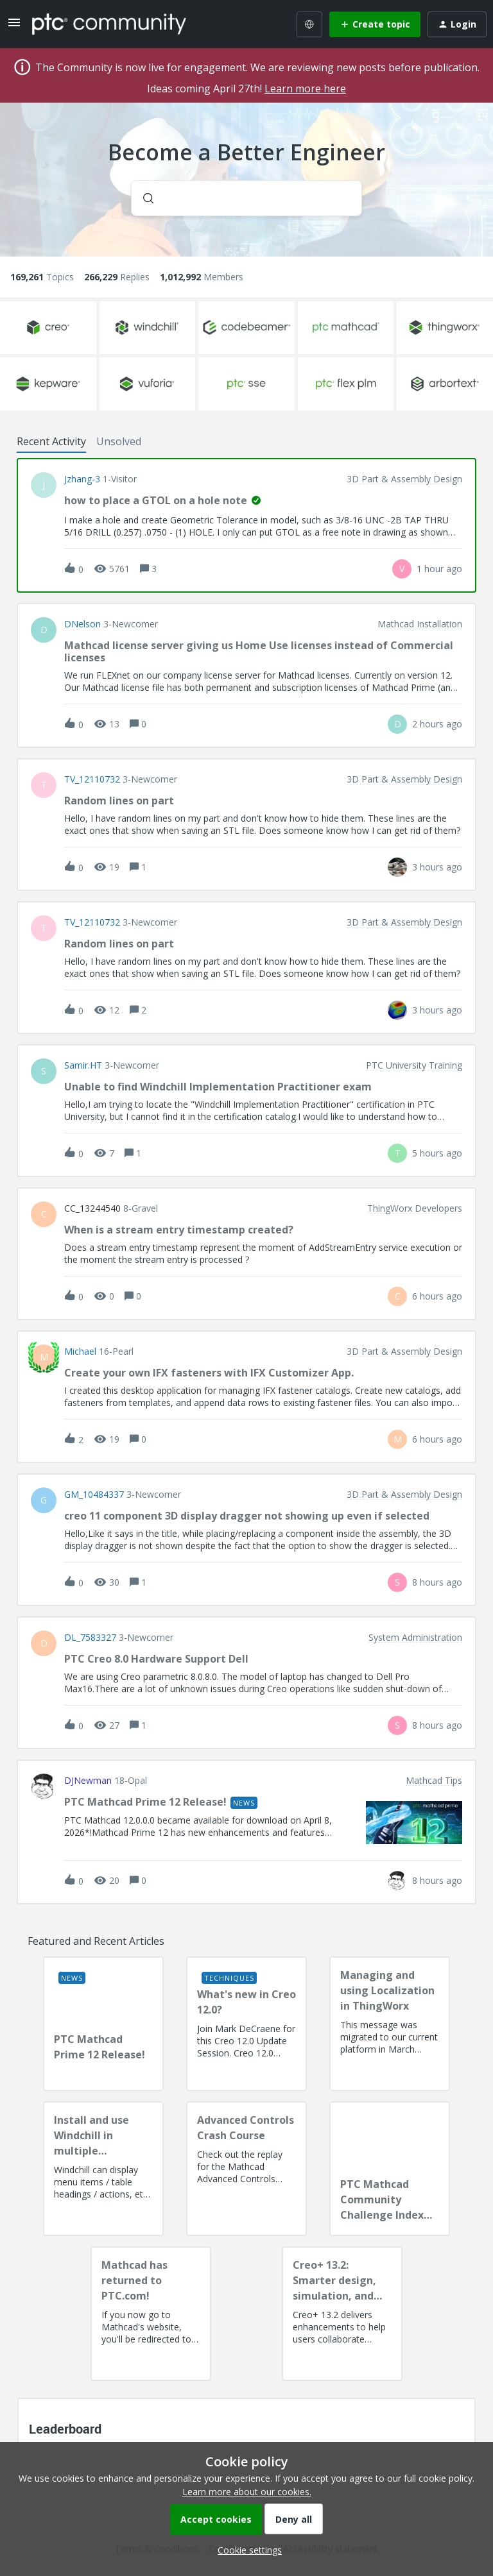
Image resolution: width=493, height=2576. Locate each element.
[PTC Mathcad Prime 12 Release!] (103, 2023)
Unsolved (118, 441)
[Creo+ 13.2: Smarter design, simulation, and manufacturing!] (342, 2313)
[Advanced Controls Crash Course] (246, 2168)
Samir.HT (83, 1065)
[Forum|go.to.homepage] (109, 23)
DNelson (82, 624)
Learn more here (305, 88)
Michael (80, 1351)
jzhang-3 (82, 479)
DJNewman (88, 1780)
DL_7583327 (90, 1637)
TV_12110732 (92, 779)
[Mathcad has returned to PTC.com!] (151, 2313)
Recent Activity (51, 441)
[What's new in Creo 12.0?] (246, 2023)
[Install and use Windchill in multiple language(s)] (103, 2168)
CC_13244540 (92, 1208)
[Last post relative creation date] (439, 568)
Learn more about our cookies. (246, 2492)
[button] (246, 2550)
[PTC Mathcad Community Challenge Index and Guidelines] (389, 2168)
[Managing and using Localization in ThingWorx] (389, 2023)
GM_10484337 (94, 1494)
